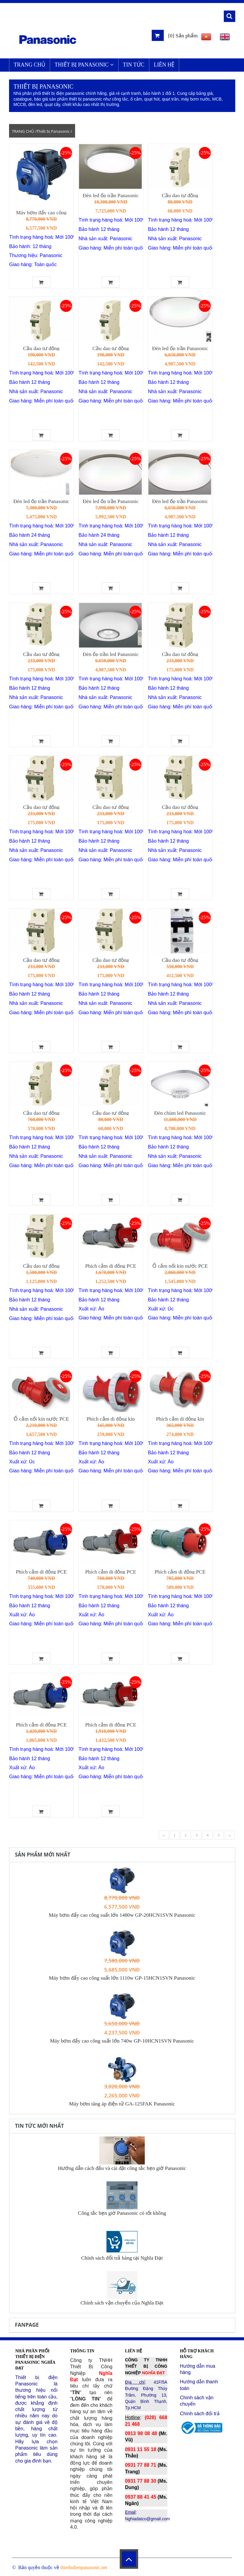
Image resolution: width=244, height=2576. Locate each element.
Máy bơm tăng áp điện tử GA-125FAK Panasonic (122, 2104)
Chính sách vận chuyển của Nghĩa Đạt (122, 2303)
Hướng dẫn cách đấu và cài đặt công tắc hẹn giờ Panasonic (122, 2168)
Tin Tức (133, 65)
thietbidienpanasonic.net (83, 2567)
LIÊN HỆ (164, 65)
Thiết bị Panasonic (84, 65)
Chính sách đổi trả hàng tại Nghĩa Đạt (122, 2258)
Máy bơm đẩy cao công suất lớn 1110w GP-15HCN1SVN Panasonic (122, 1978)
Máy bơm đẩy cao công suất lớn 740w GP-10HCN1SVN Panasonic (122, 2041)
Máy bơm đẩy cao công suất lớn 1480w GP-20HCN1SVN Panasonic (122, 1915)
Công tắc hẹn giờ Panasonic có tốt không (122, 2213)
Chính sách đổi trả (199, 2413)
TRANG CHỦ (30, 65)
